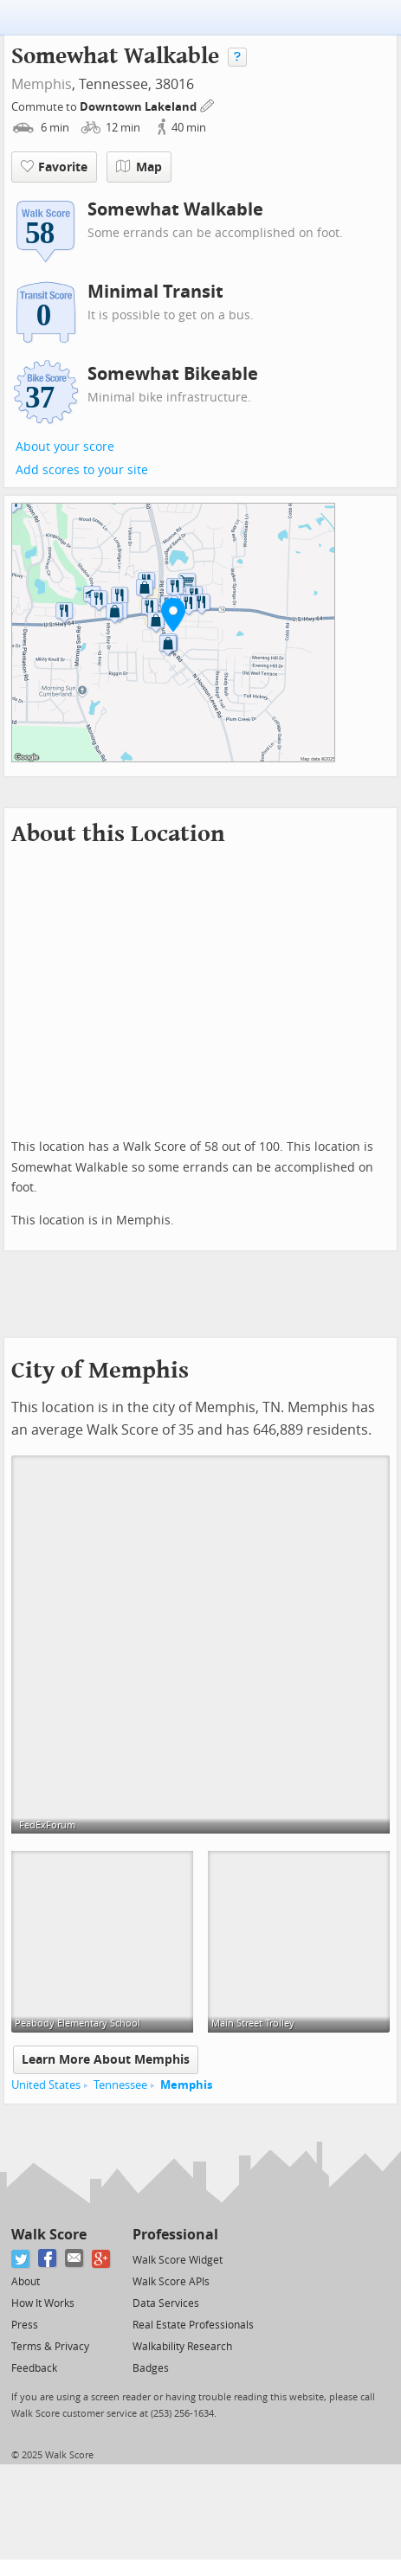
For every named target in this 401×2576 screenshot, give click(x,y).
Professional (175, 2234)
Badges (151, 2368)
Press (24, 2325)
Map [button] (139, 167)
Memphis (41, 84)
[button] (173, 614)
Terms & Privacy (50, 2347)
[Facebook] (48, 2259)
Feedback (34, 2368)
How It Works (42, 2303)
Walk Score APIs (171, 2282)
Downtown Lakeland (139, 106)
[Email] (75, 2259)
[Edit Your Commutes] (208, 104)
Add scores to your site (82, 470)
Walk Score (49, 2234)
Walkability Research (182, 2347)
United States (46, 2084)
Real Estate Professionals (193, 2325)
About (25, 2282)
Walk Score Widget (178, 2260)
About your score (65, 447)
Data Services (166, 2303)
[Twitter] (21, 2259)
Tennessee (120, 2084)
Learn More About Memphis (106, 2059)
